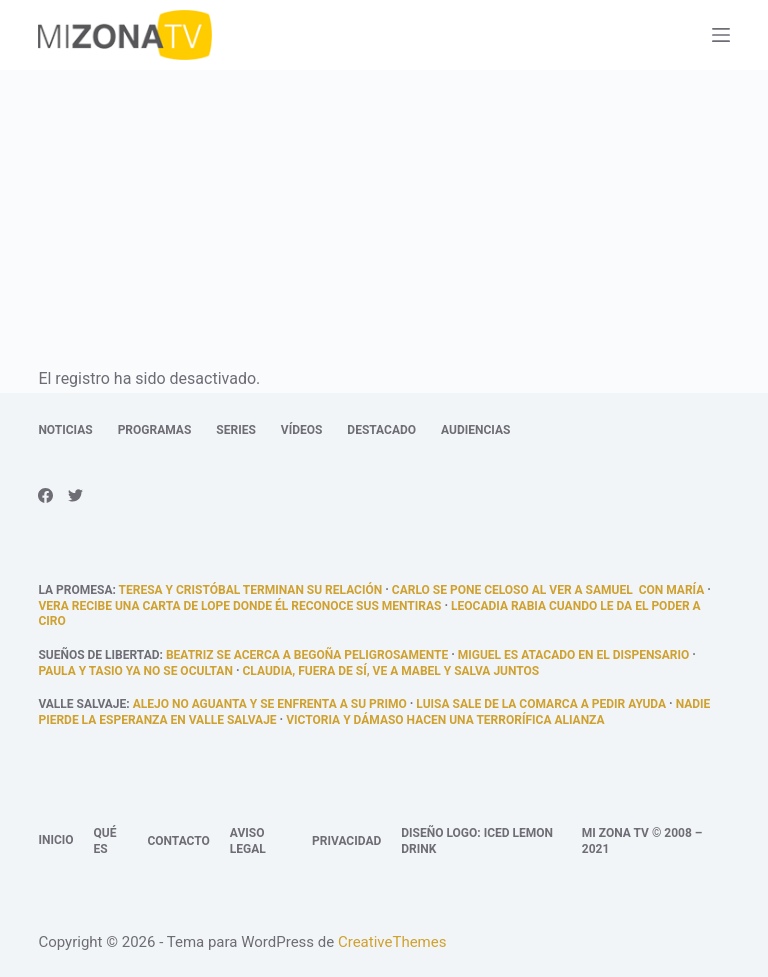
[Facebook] (45, 495)
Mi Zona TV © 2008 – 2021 (642, 841)
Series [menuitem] (235, 430)
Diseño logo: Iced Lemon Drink (477, 841)
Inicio (55, 840)
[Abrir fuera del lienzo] (721, 35)
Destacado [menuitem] (381, 430)
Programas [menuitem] (155, 430)
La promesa (75, 590)
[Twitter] (75, 495)
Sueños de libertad (98, 655)
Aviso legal (248, 841)
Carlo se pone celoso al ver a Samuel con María (548, 590)
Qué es (105, 841)
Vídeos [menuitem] (302, 430)
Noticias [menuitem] (65, 430)
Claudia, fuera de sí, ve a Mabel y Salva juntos (391, 671)
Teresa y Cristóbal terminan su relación (251, 590)
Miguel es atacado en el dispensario (574, 655)
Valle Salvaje (82, 704)
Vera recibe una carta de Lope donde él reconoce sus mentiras (239, 606)
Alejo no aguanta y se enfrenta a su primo (270, 704)
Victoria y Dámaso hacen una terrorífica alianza (445, 720)
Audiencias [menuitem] (475, 430)
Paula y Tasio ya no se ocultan (135, 671)
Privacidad (346, 841)
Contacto (178, 841)
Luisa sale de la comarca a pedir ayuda (541, 704)
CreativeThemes (392, 942)
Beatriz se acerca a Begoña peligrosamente (307, 655)
